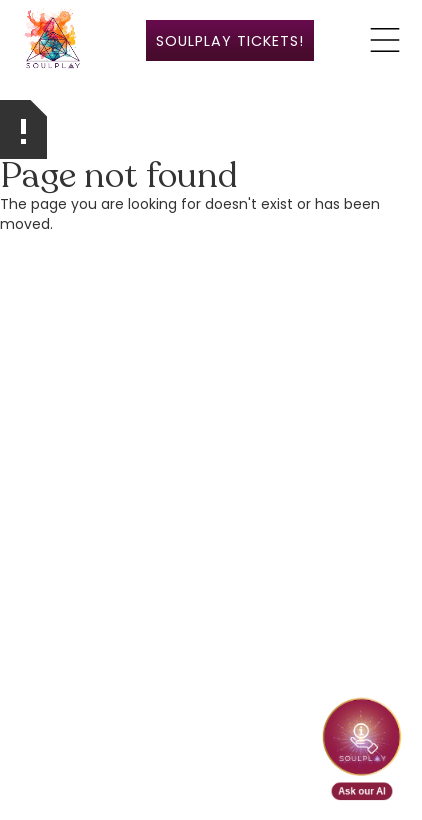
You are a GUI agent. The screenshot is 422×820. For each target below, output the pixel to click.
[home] (53, 40)
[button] (385, 40)
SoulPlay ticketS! (230, 41)
